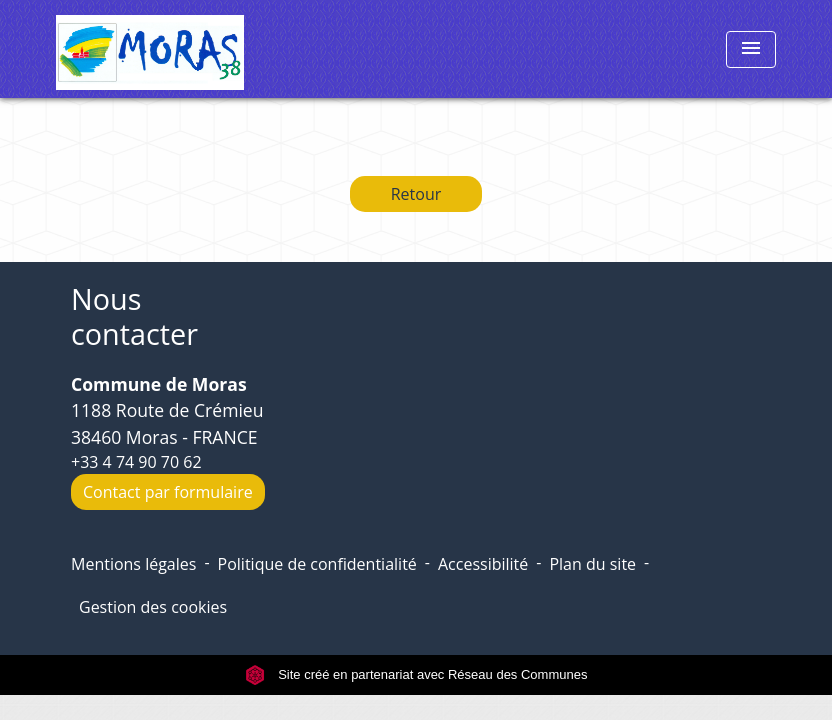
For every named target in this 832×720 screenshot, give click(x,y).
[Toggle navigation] (751, 49)
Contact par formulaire (168, 492)
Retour (416, 194)
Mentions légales (133, 564)
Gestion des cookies (153, 607)
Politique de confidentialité (317, 564)
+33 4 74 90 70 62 (136, 462)
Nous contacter (134, 316)
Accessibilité (483, 564)
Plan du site (592, 564)
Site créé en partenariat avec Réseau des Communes (416, 674)
